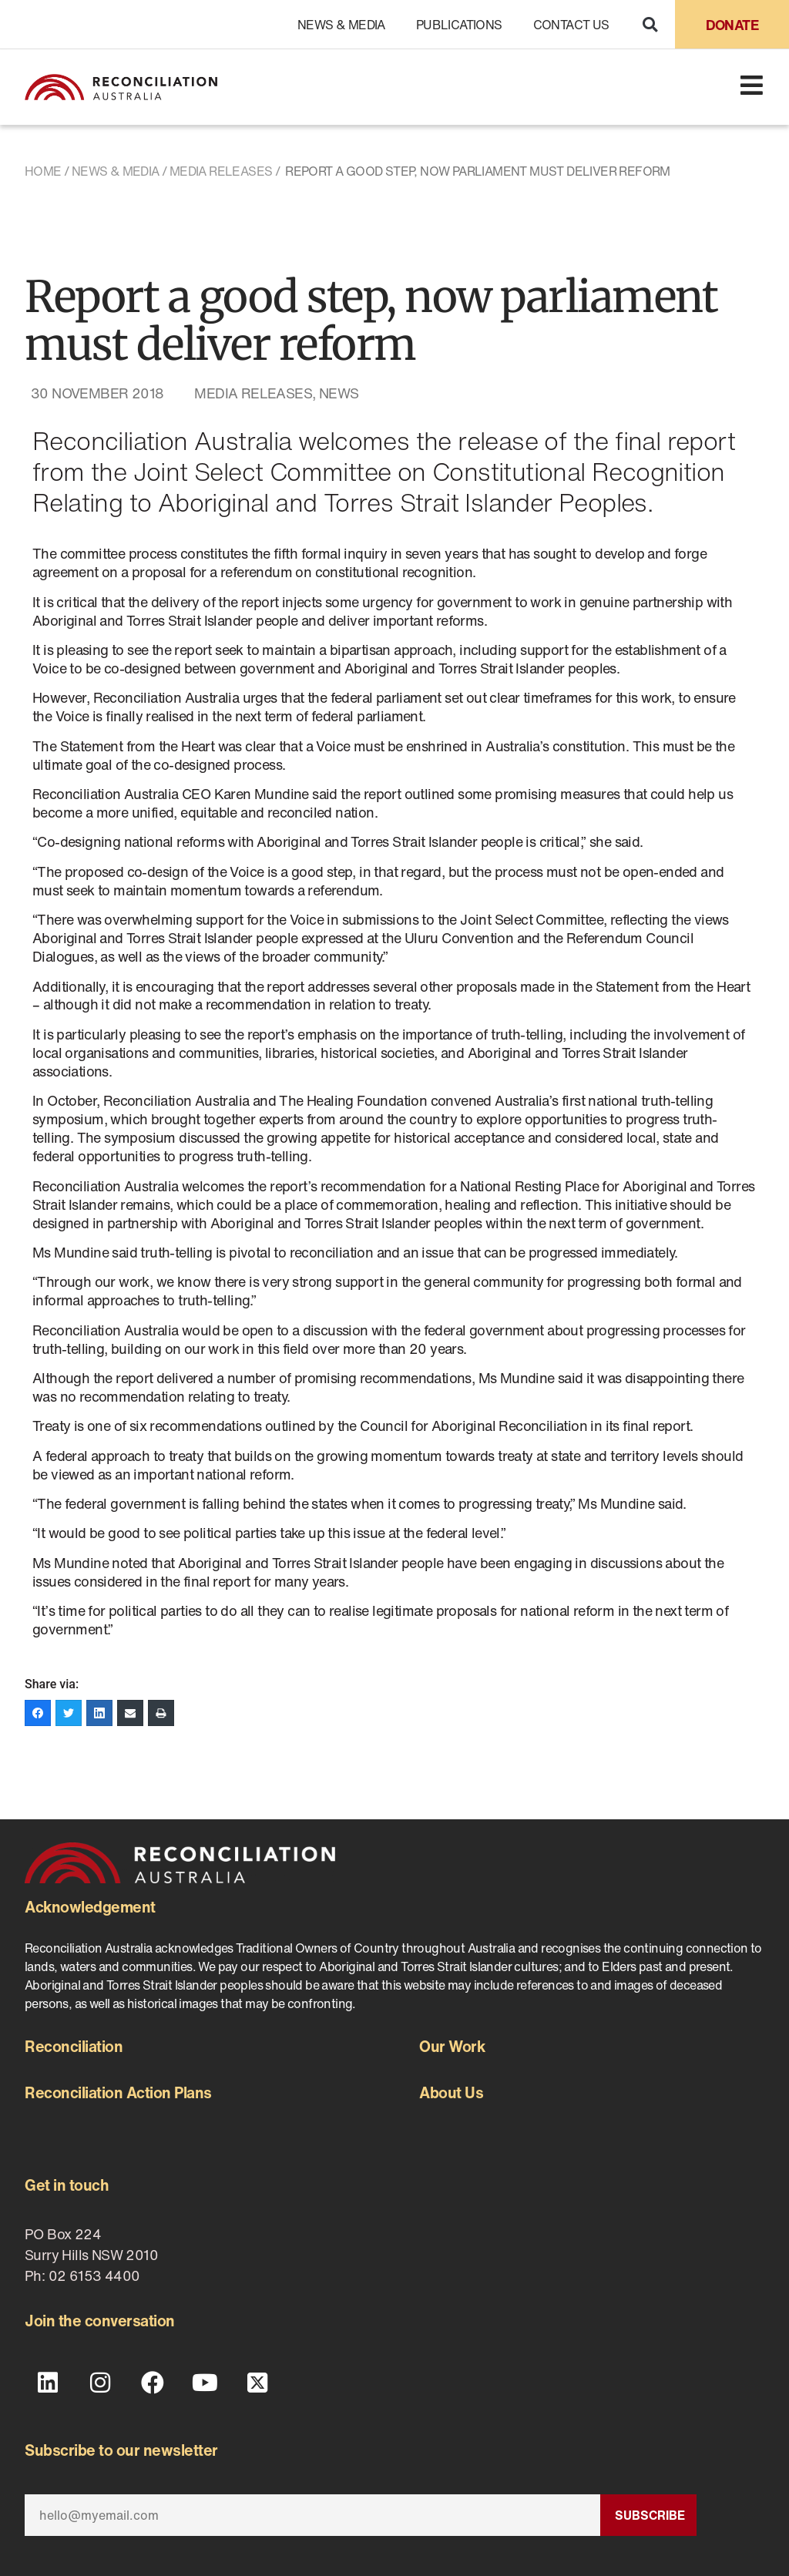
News (339, 393)
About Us (451, 2092)
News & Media (341, 24)
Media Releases (221, 171)
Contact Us (571, 24)
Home (43, 171)
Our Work (452, 2046)
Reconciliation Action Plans (118, 2092)
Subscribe (650, 2515)
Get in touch (67, 2185)
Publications (459, 24)
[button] (649, 24)
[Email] (312, 2515)
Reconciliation (74, 2046)
